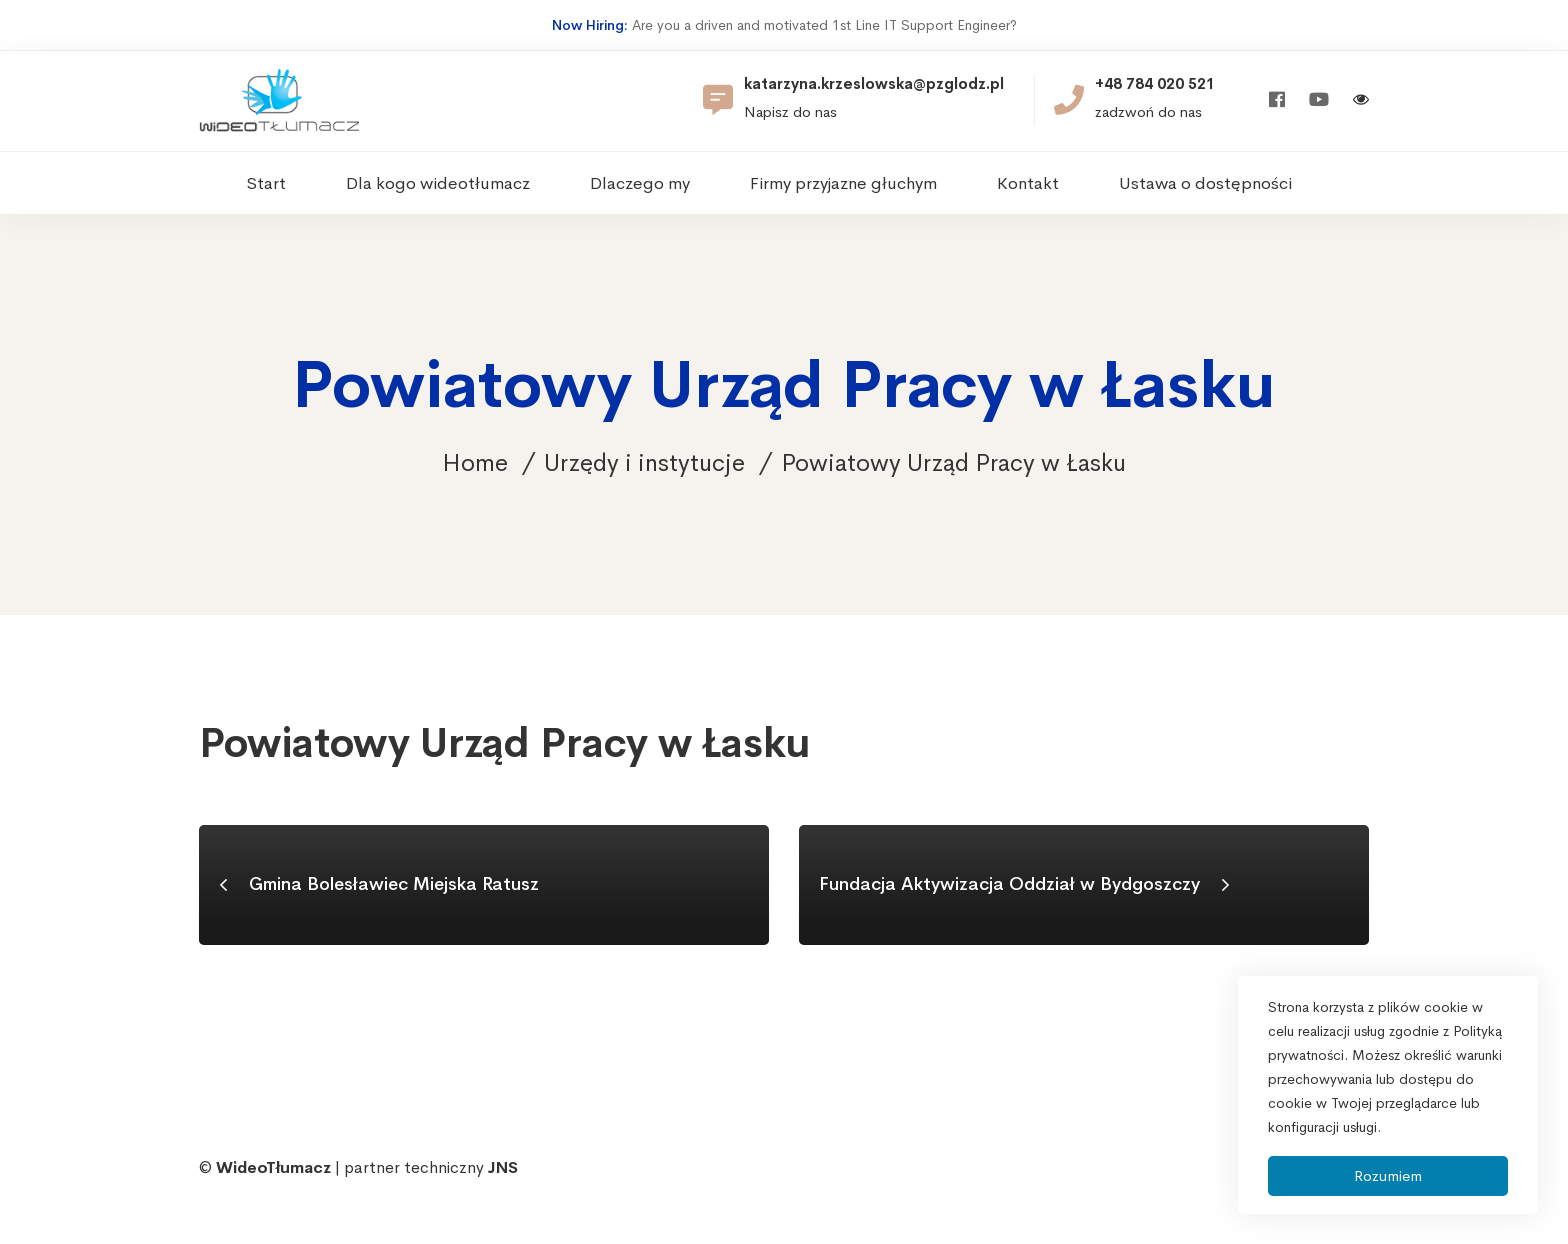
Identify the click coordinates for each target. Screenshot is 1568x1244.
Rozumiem (1388, 1175)
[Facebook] (1277, 100)
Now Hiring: (590, 25)
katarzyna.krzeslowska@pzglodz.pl (874, 84)
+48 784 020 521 (1155, 84)
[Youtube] (1319, 100)
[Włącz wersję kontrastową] (1361, 101)
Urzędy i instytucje (644, 463)
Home (475, 463)
